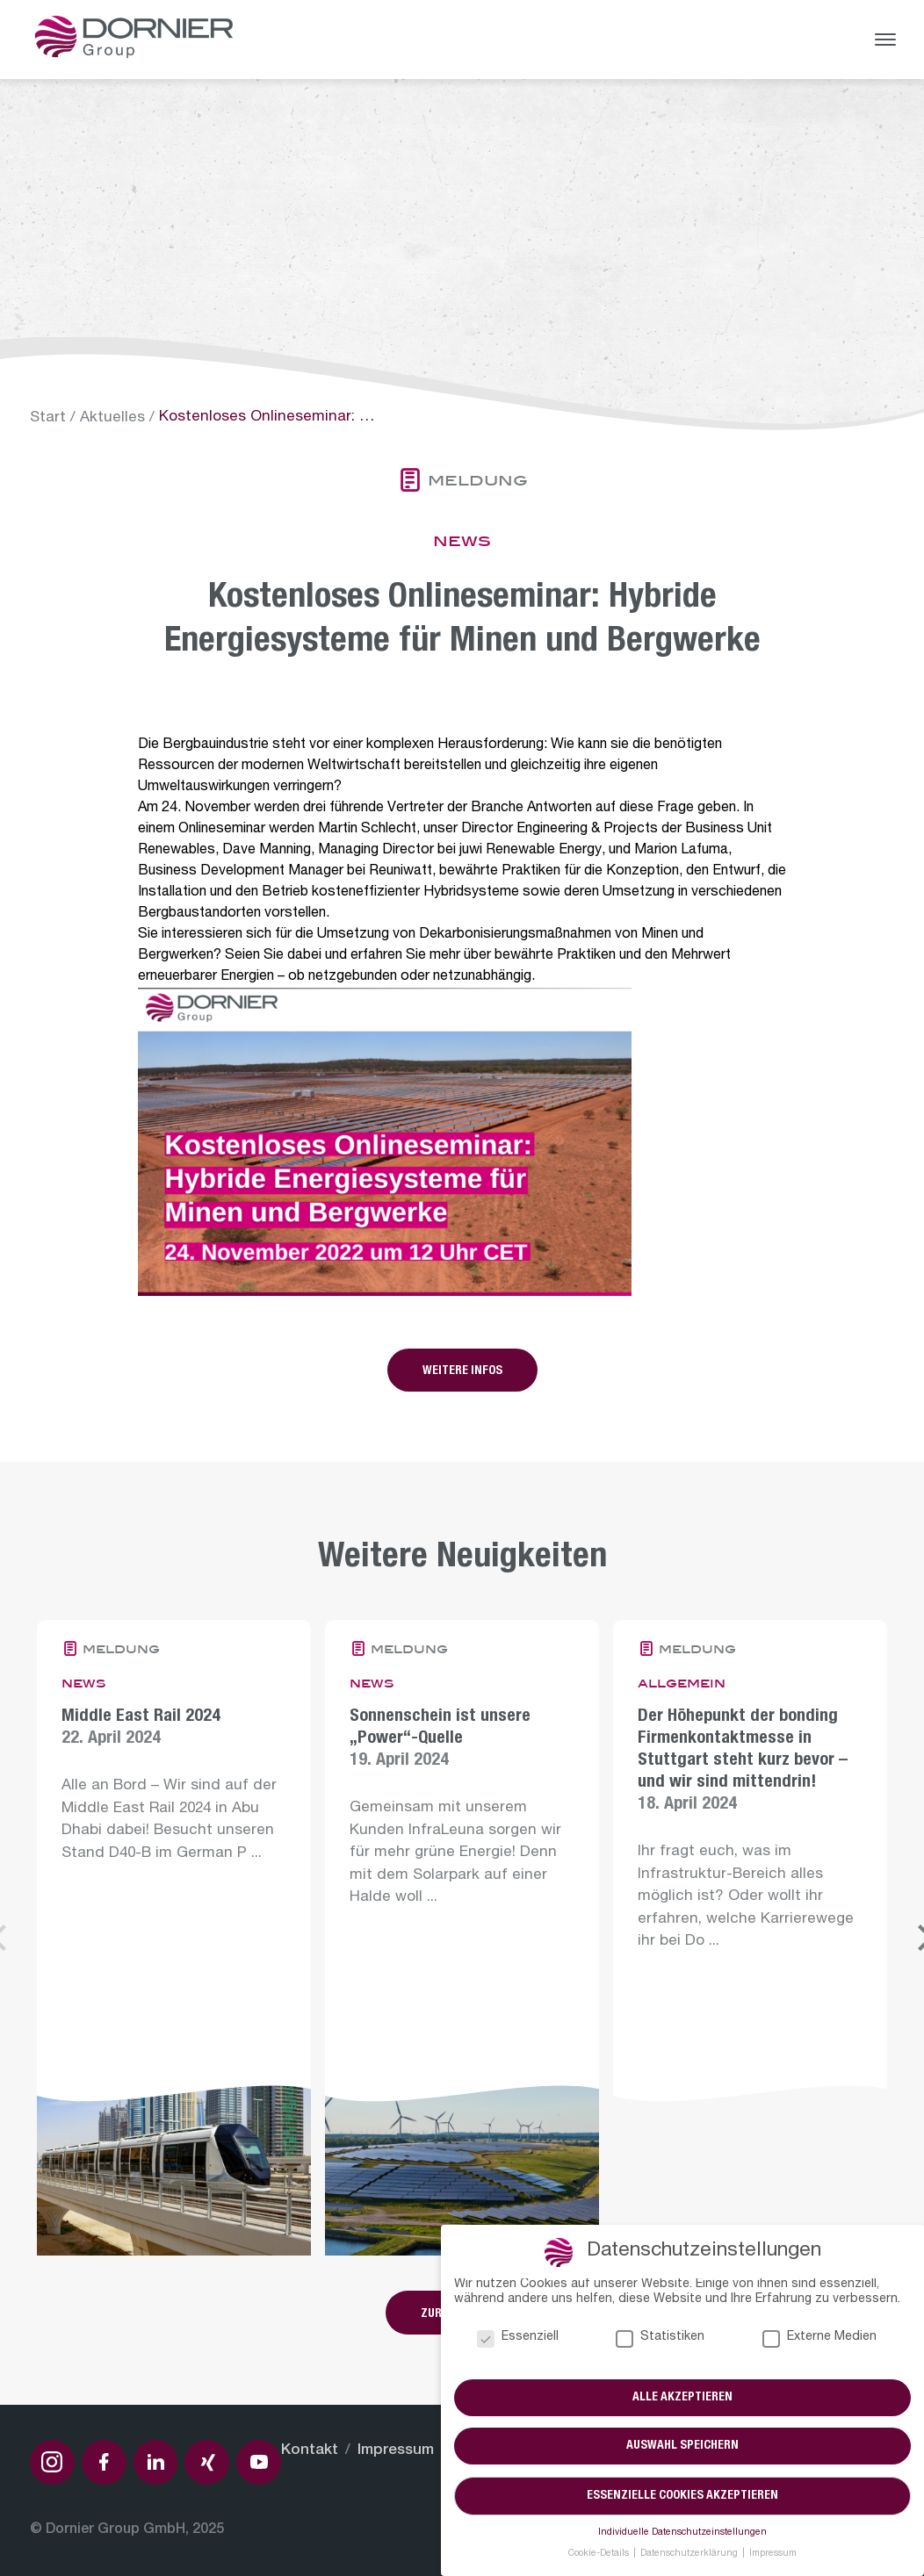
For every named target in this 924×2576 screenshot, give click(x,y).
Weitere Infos (462, 1371)
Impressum (395, 2450)
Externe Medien (819, 2338)
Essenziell (518, 2338)
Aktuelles (112, 418)
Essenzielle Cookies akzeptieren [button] (682, 2496)
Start (48, 418)
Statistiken (660, 2338)
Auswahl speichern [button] (682, 2447)
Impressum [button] (773, 2554)
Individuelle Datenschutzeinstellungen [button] (682, 2533)
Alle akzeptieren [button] (682, 2398)
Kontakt (309, 2450)
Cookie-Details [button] (600, 2554)
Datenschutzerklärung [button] (690, 2554)
